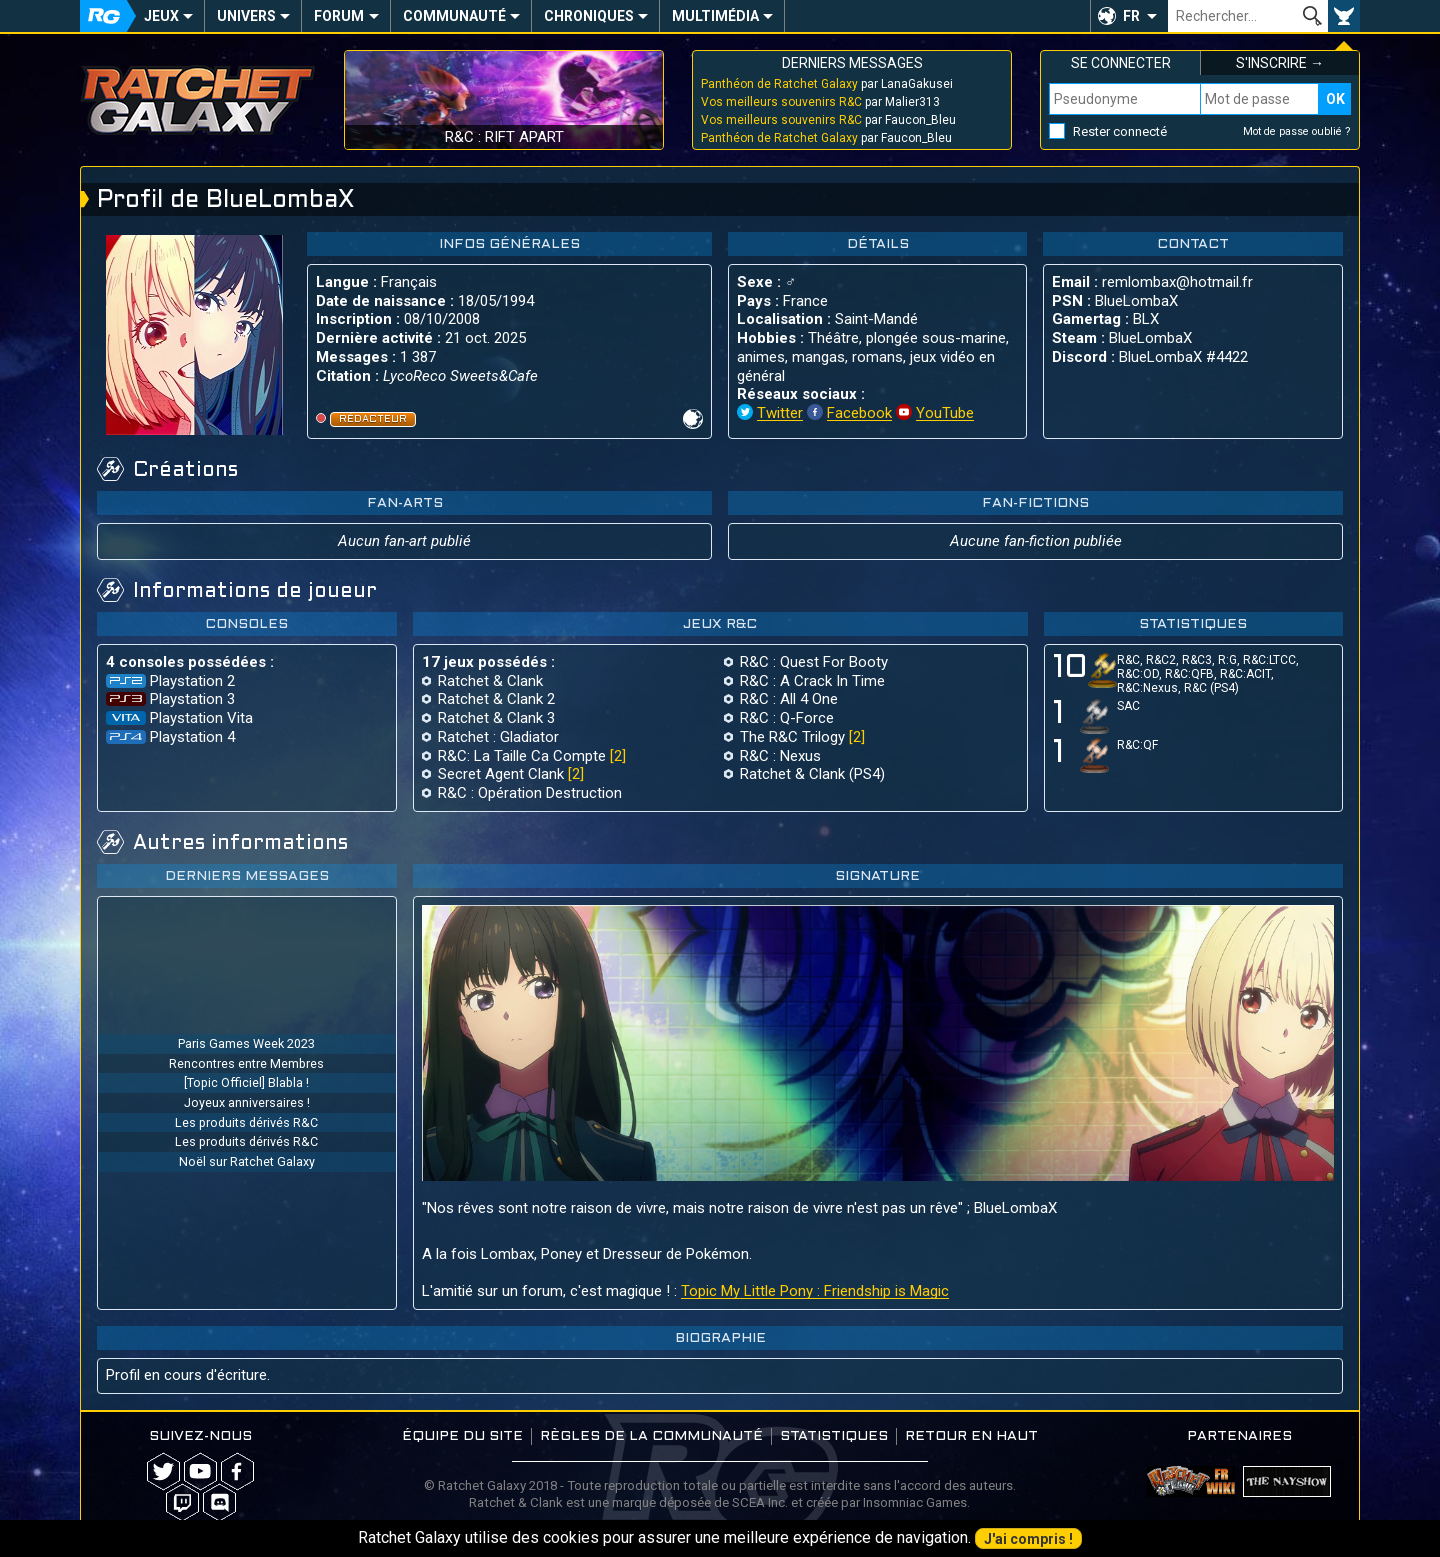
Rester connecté (1120, 131)
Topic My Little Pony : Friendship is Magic (815, 1291)
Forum (339, 16)
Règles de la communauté (651, 1436)
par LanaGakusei (827, 84)
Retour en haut (971, 1436)
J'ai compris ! (1028, 1539)
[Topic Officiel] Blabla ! (246, 1082)
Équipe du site (462, 1436)
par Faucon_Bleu (828, 120)
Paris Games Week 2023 (246, 1043)
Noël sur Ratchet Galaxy (247, 1161)
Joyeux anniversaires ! (247, 1102)
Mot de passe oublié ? (1297, 131)
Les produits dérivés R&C (246, 1122)
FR (1131, 16)
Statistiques (834, 1436)
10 (1081, 670)
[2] (618, 756)
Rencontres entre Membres (246, 1063)
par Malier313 (820, 102)
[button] (1129, 16)
